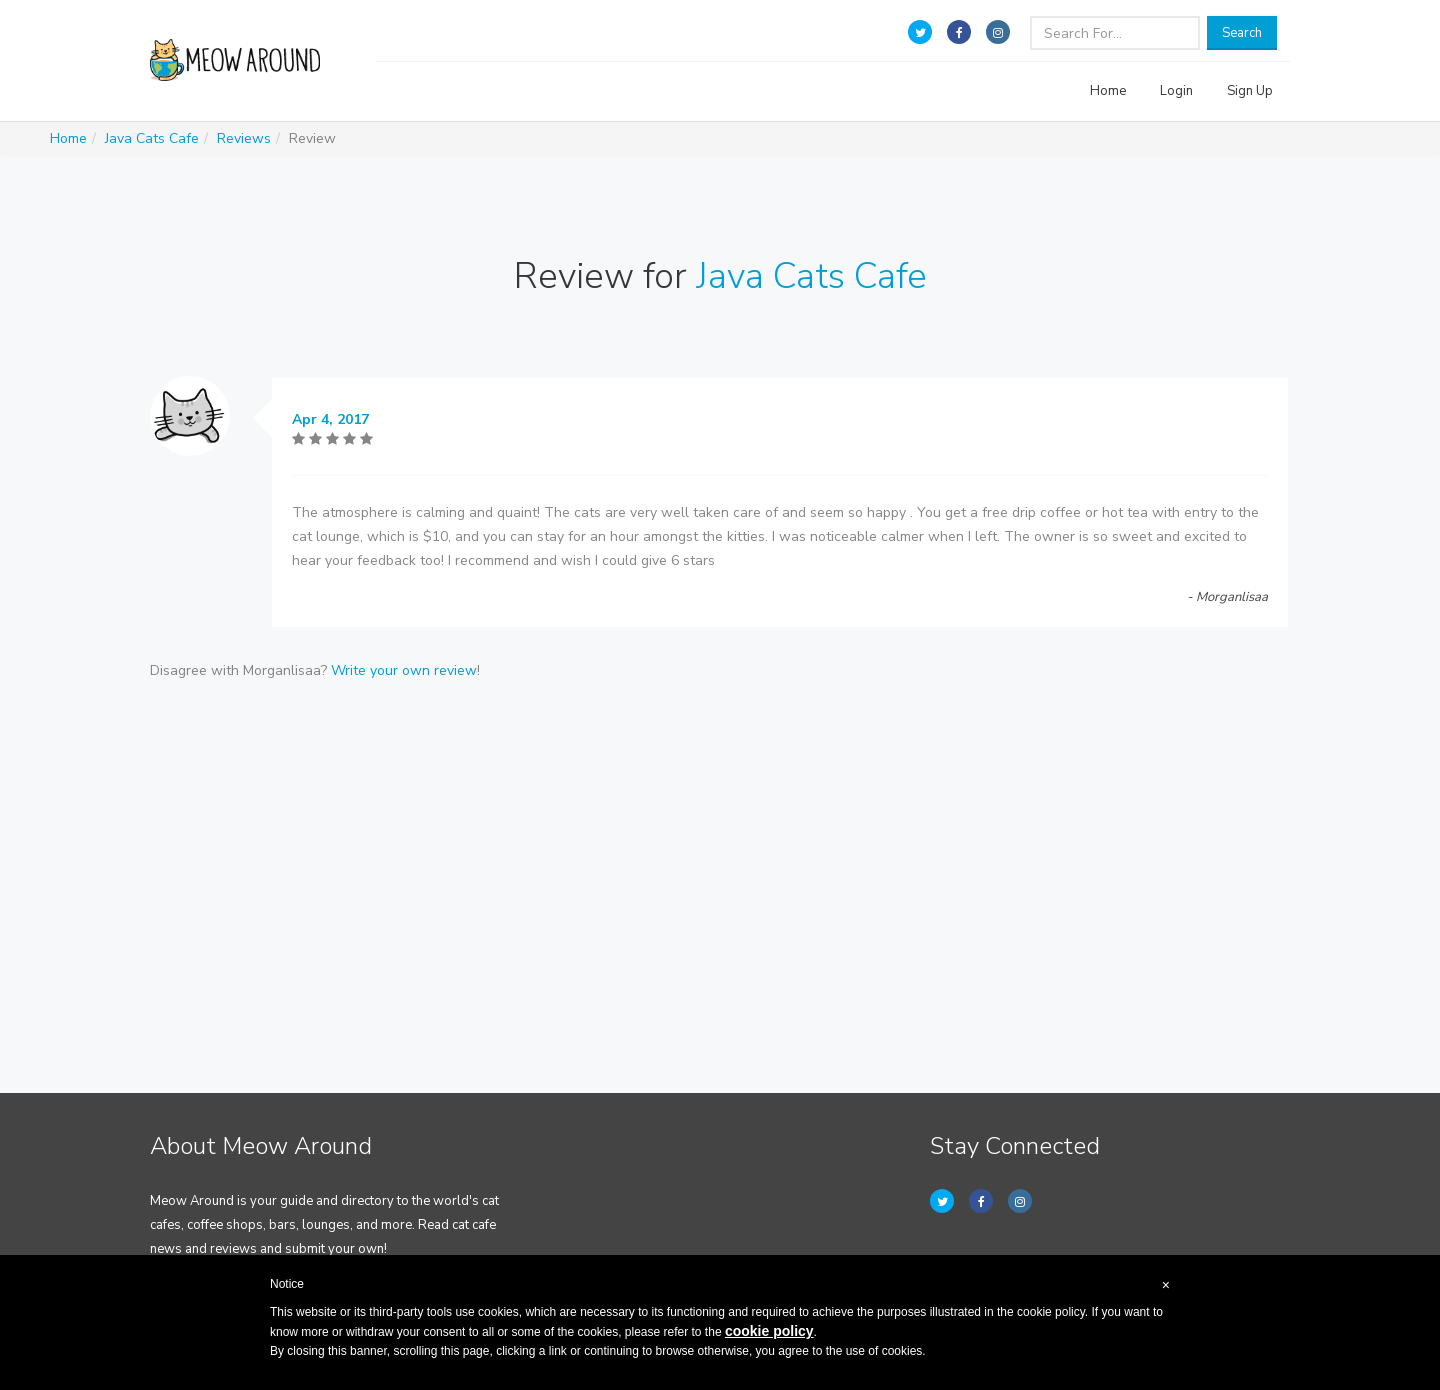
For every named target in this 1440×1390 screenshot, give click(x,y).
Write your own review (404, 670)
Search (1242, 33)
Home (1108, 91)
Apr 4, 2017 (330, 419)
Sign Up (1250, 91)
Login (1176, 91)
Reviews (244, 138)
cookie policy (769, 1331)
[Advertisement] (720, 853)
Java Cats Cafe (152, 138)
